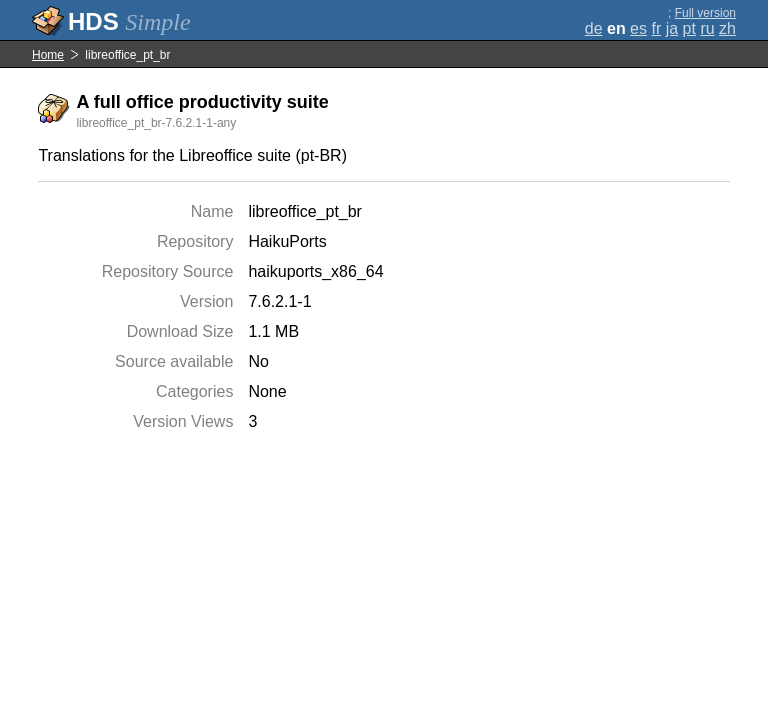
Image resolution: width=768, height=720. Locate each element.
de (594, 28)
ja (672, 28)
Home (48, 55)
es (638, 28)
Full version (705, 13)
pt (689, 28)
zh (727, 28)
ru (707, 28)
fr (656, 28)
